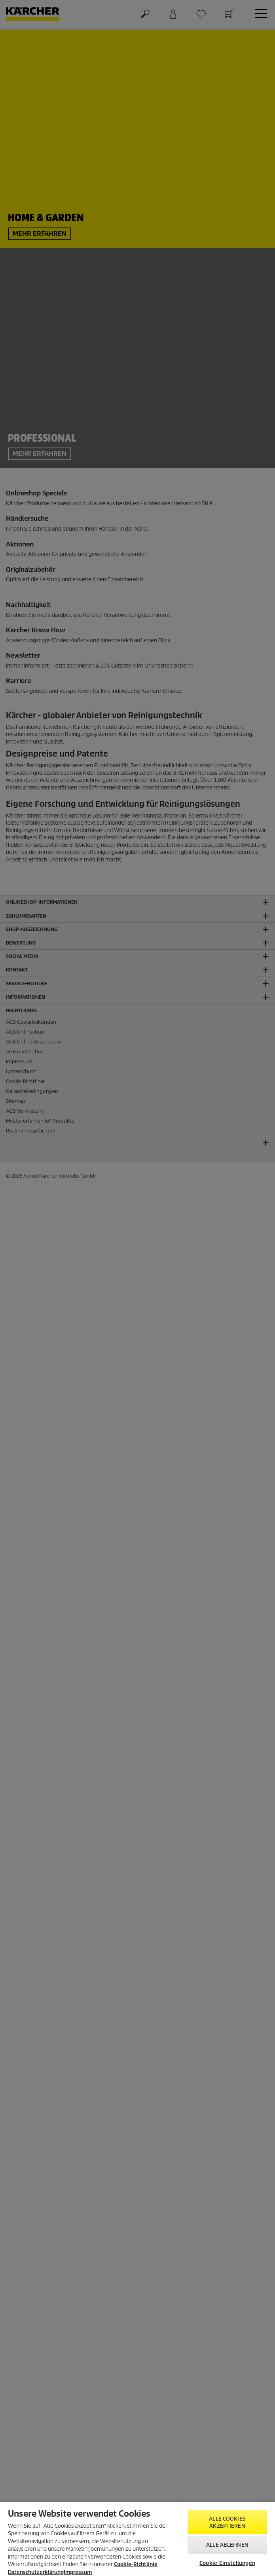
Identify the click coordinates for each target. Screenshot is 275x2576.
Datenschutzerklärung (36, 2572)
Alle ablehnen (227, 2545)
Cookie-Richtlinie (135, 2564)
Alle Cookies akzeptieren (227, 2522)
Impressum (78, 2572)
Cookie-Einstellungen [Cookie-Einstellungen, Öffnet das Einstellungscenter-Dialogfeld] (227, 2563)
